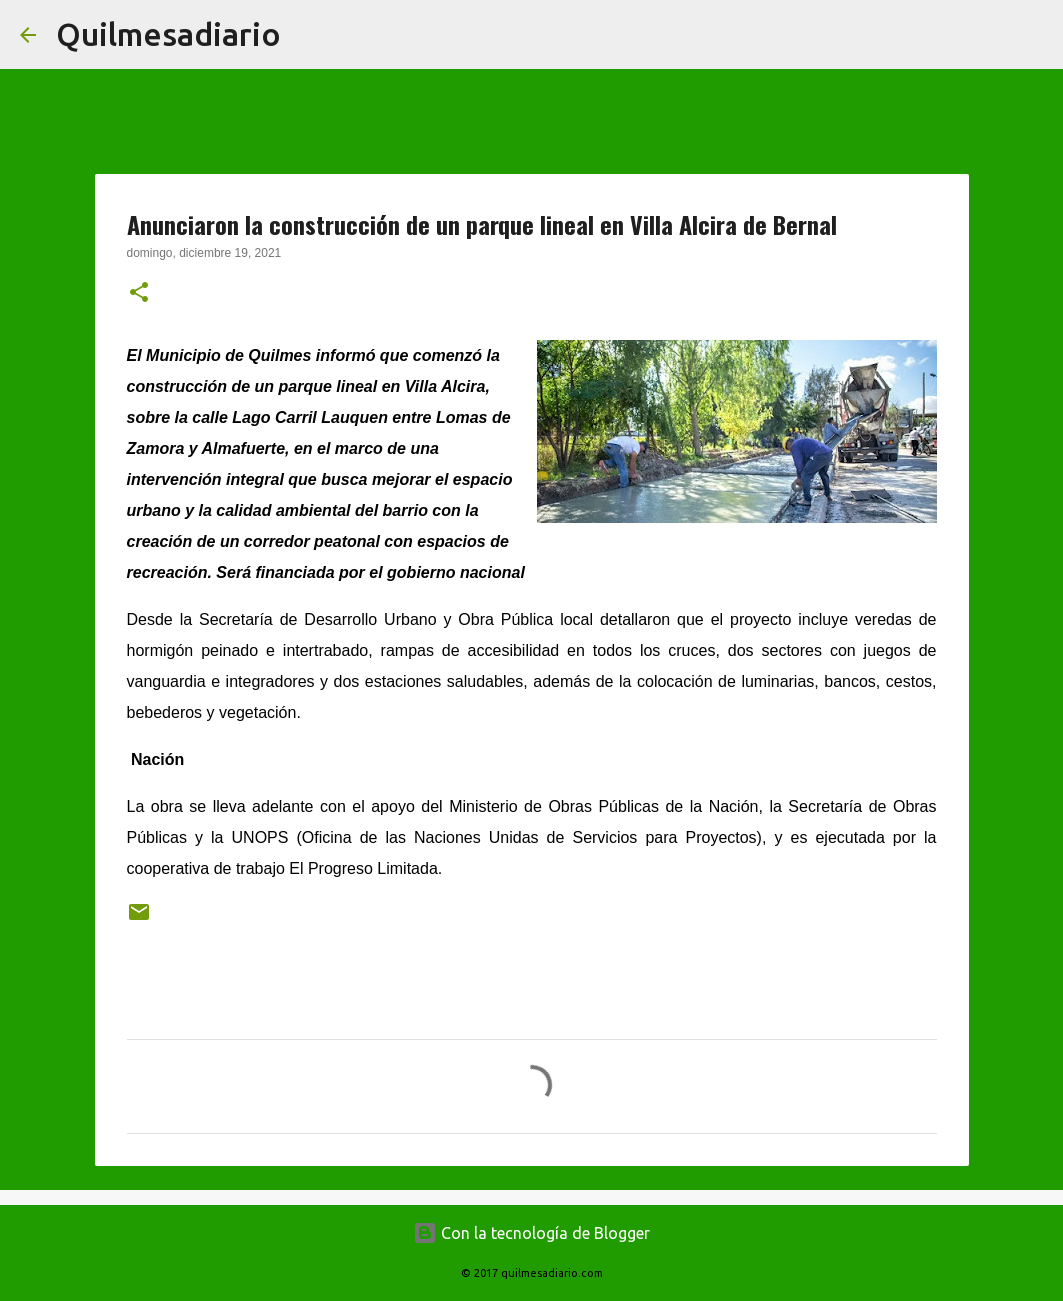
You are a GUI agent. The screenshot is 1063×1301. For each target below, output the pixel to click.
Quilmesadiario (168, 34)
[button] (139, 294)
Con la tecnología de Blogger (531, 1233)
